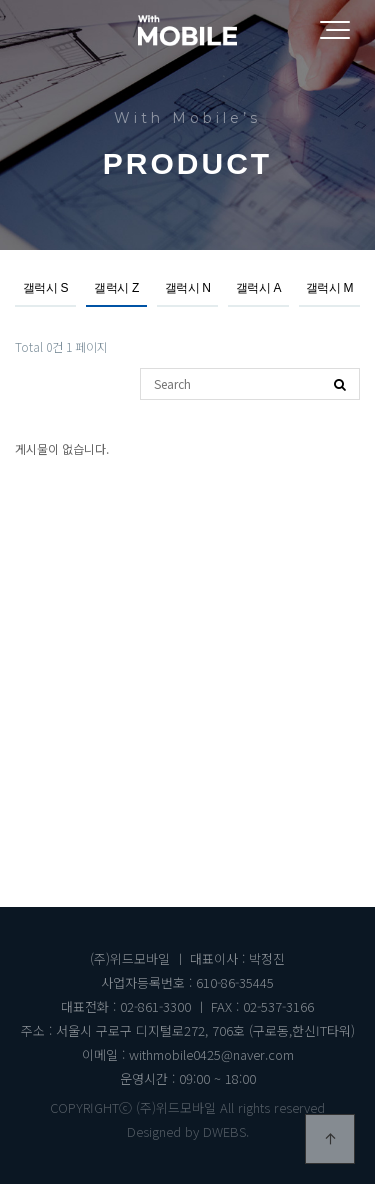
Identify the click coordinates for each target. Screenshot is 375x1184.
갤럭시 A (258, 288)
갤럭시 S (45, 288)
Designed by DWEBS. (188, 1131)
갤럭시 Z (116, 288)
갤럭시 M (329, 288)
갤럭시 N (188, 288)
